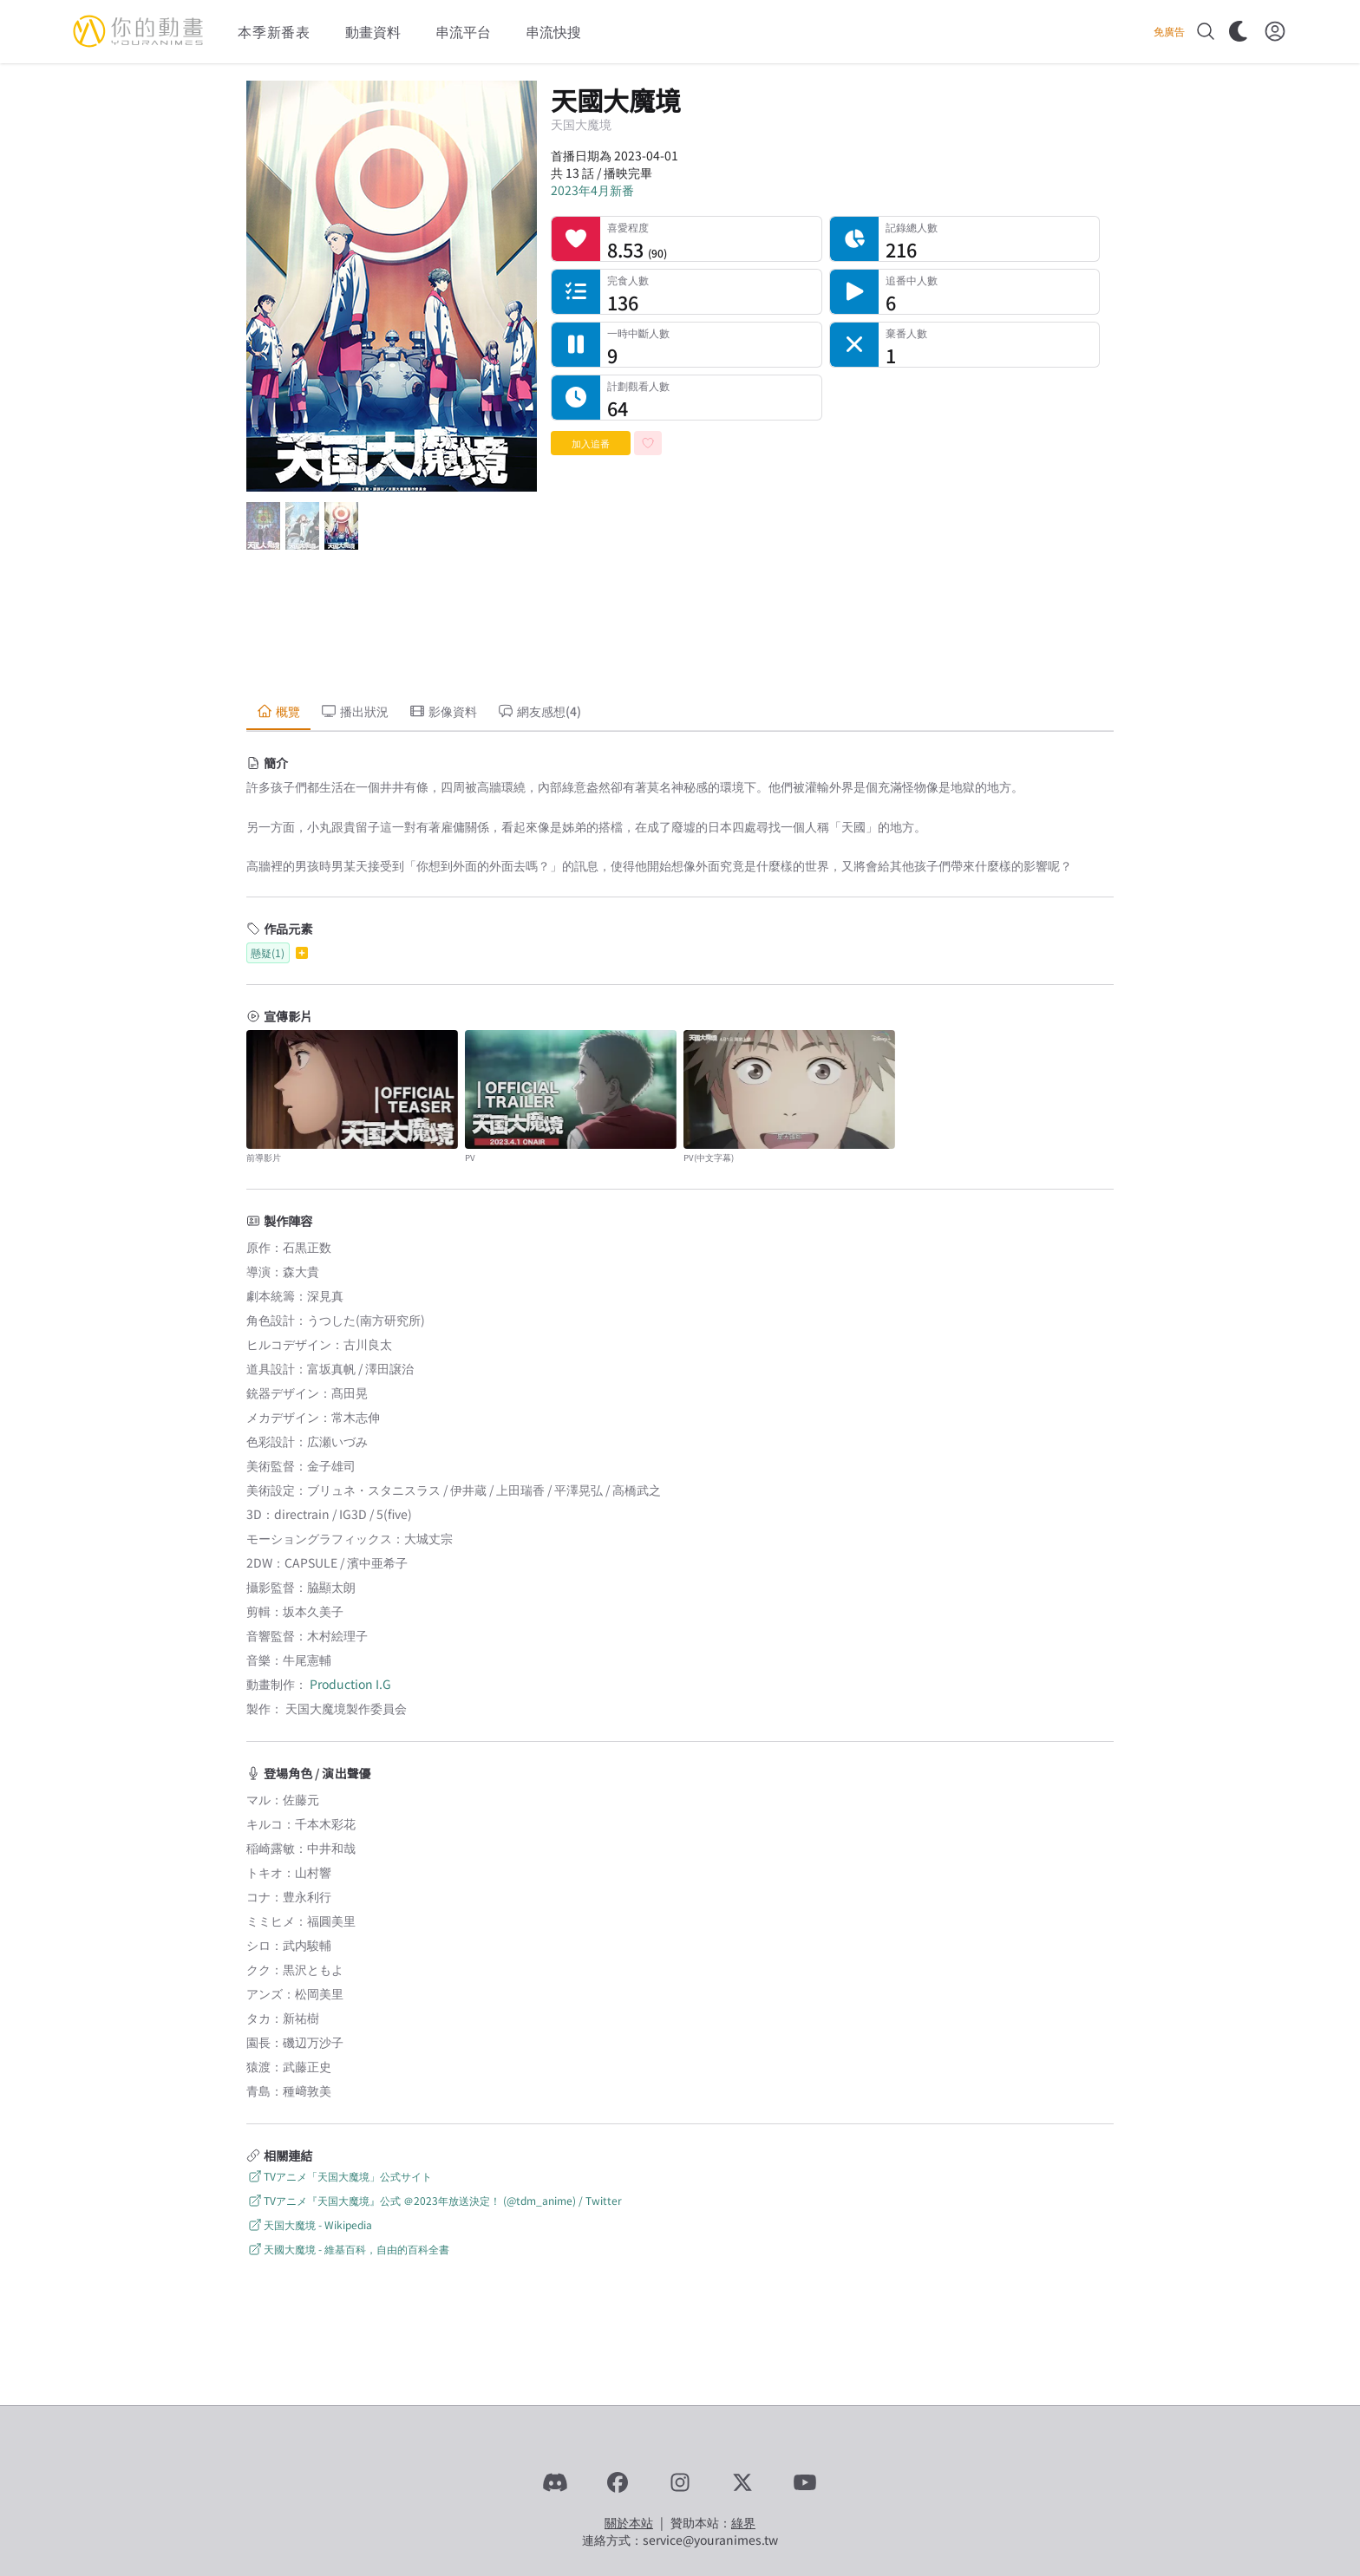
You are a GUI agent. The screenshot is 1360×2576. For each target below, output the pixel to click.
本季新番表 (274, 31)
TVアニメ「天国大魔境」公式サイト (339, 2175)
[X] (742, 2482)
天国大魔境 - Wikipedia (309, 2224)
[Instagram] (680, 2482)
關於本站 (629, 2522)
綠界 (743, 2522)
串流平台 (463, 31)
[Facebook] (617, 2482)
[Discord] (555, 2482)
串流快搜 (553, 31)
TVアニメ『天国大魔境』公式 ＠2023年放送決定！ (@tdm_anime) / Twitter (434, 2200)
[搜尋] (1205, 31)
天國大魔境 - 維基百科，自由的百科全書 (347, 2248)
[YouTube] (805, 2482)
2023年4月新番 (592, 190)
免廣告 (1169, 31)
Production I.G (350, 1683)
